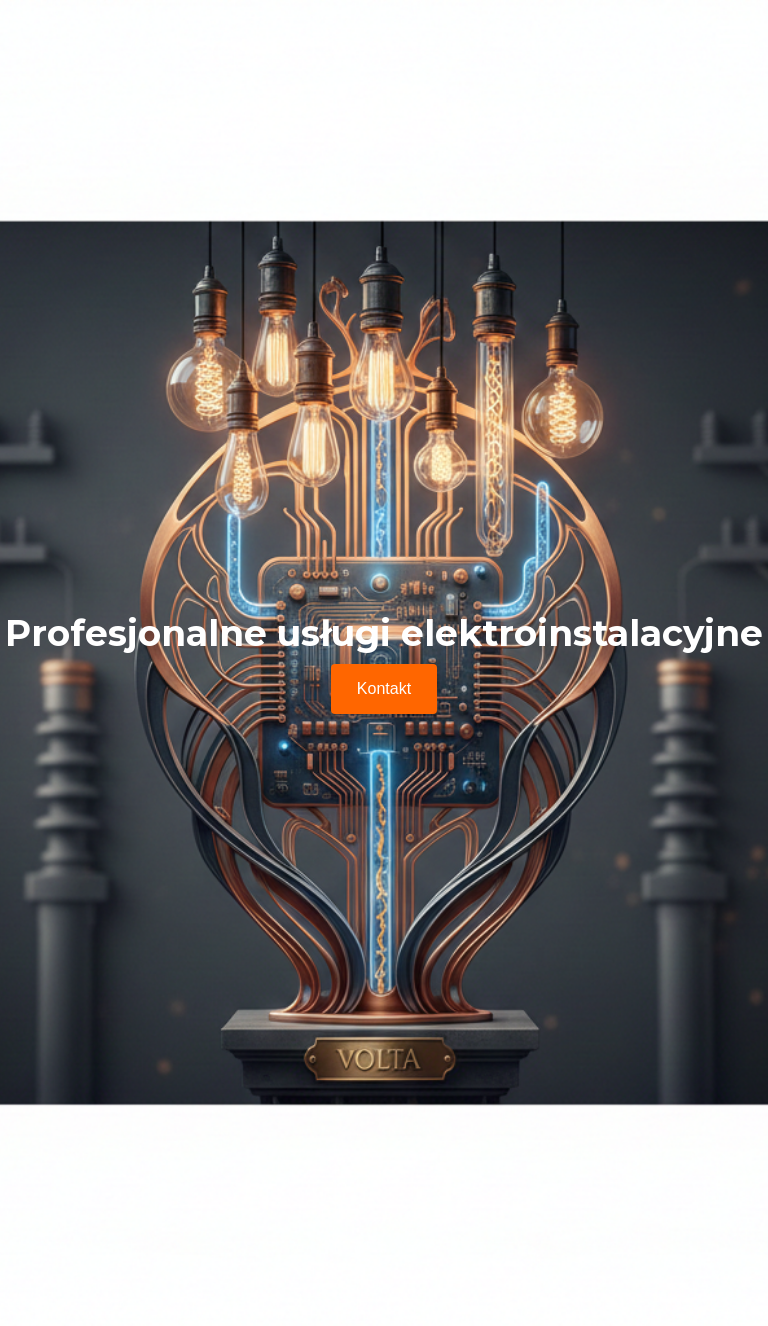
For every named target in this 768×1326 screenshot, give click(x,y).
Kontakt (384, 688)
